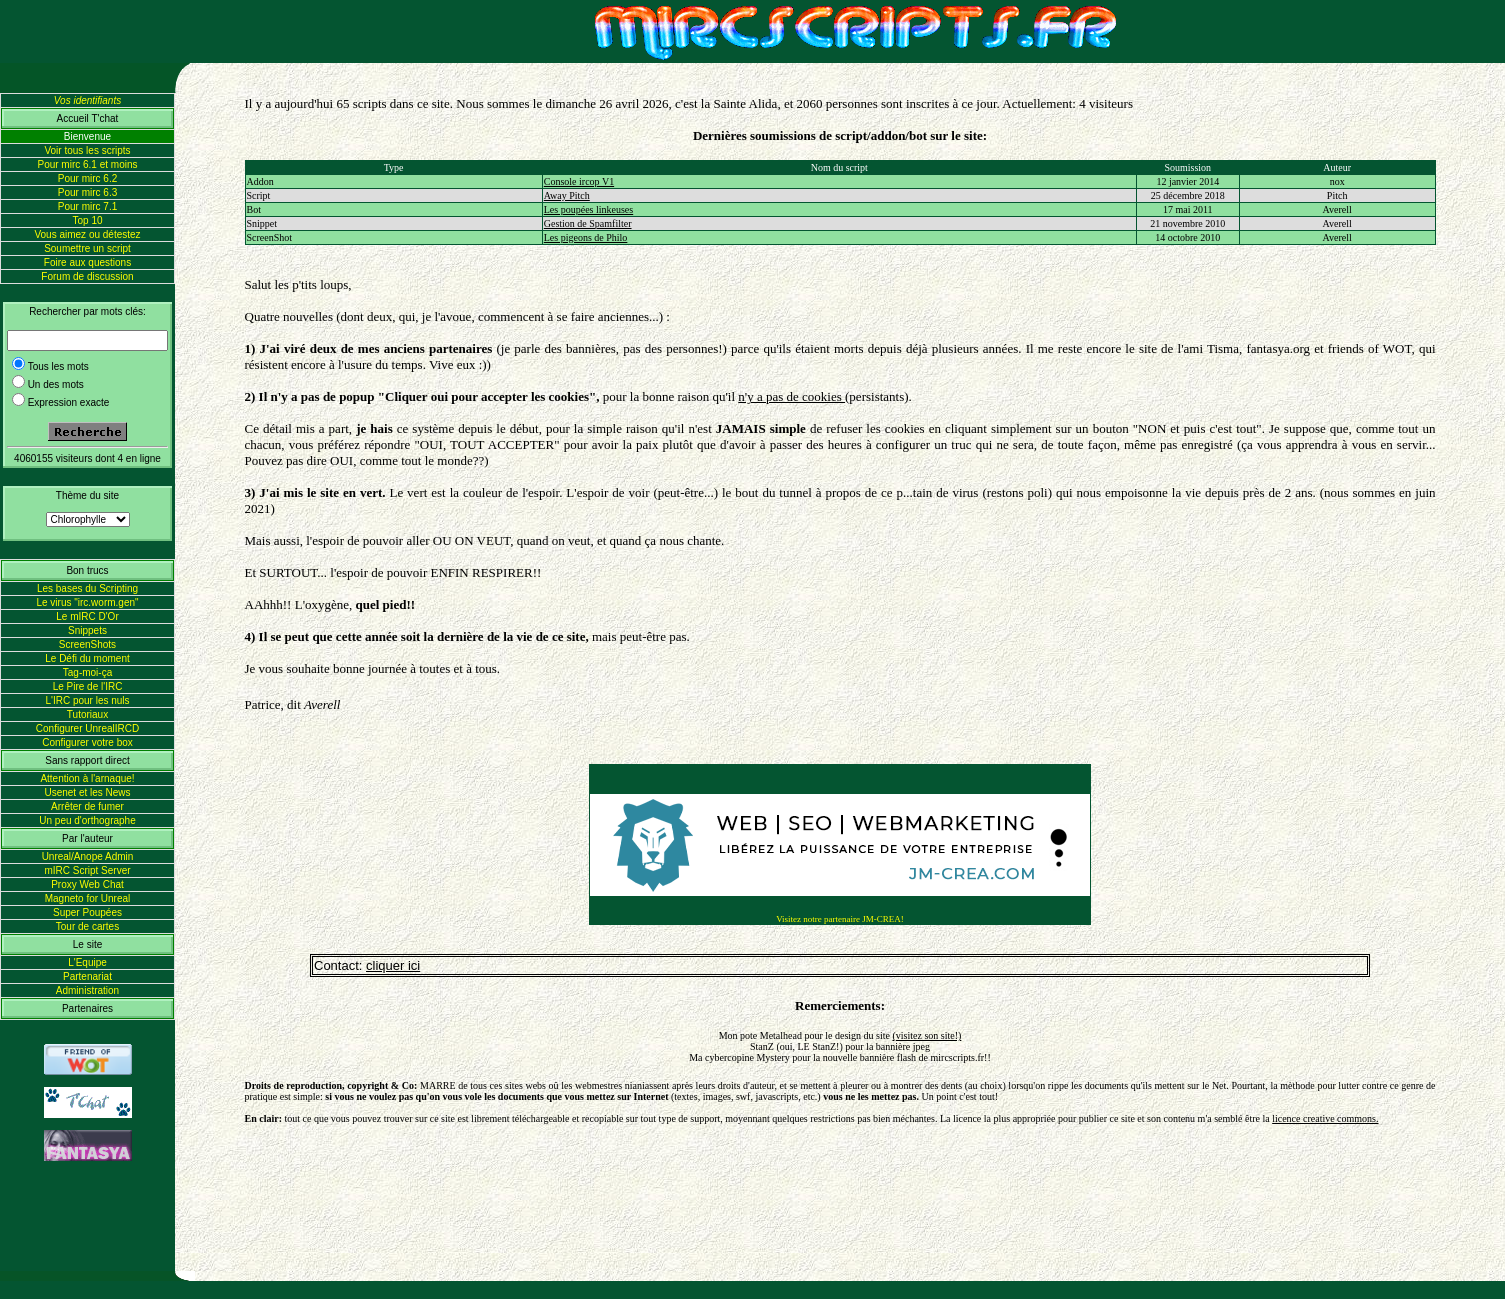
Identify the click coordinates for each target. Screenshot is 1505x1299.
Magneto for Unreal (88, 898)
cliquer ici (393, 965)
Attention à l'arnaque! (87, 778)
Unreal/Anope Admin (88, 856)
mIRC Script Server (87, 870)
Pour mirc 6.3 (87, 192)
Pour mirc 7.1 (87, 206)
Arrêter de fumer (87, 806)
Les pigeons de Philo (586, 237)
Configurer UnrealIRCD (87, 728)
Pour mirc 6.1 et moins (87, 164)
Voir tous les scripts (87, 150)
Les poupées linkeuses (588, 209)
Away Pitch (567, 195)
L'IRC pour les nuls (87, 700)
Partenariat (87, 976)
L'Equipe (87, 962)
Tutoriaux (87, 714)
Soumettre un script (87, 248)
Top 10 (87, 220)
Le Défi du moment (87, 658)
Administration (87, 990)
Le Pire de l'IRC (88, 686)
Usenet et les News (87, 792)
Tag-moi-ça (87, 672)
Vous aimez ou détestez (87, 234)
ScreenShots (87, 644)
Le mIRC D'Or (87, 616)
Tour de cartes (87, 926)
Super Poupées (87, 912)
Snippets (87, 630)
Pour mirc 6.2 (87, 178)
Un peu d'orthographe (87, 820)
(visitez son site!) (926, 1035)
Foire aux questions (87, 262)
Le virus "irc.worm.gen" (87, 602)
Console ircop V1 (579, 181)
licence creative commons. (1325, 1118)
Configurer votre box (87, 742)
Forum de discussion (87, 276)
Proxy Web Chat (87, 884)
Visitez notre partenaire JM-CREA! (840, 919)
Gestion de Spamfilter (588, 223)
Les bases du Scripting (87, 588)
